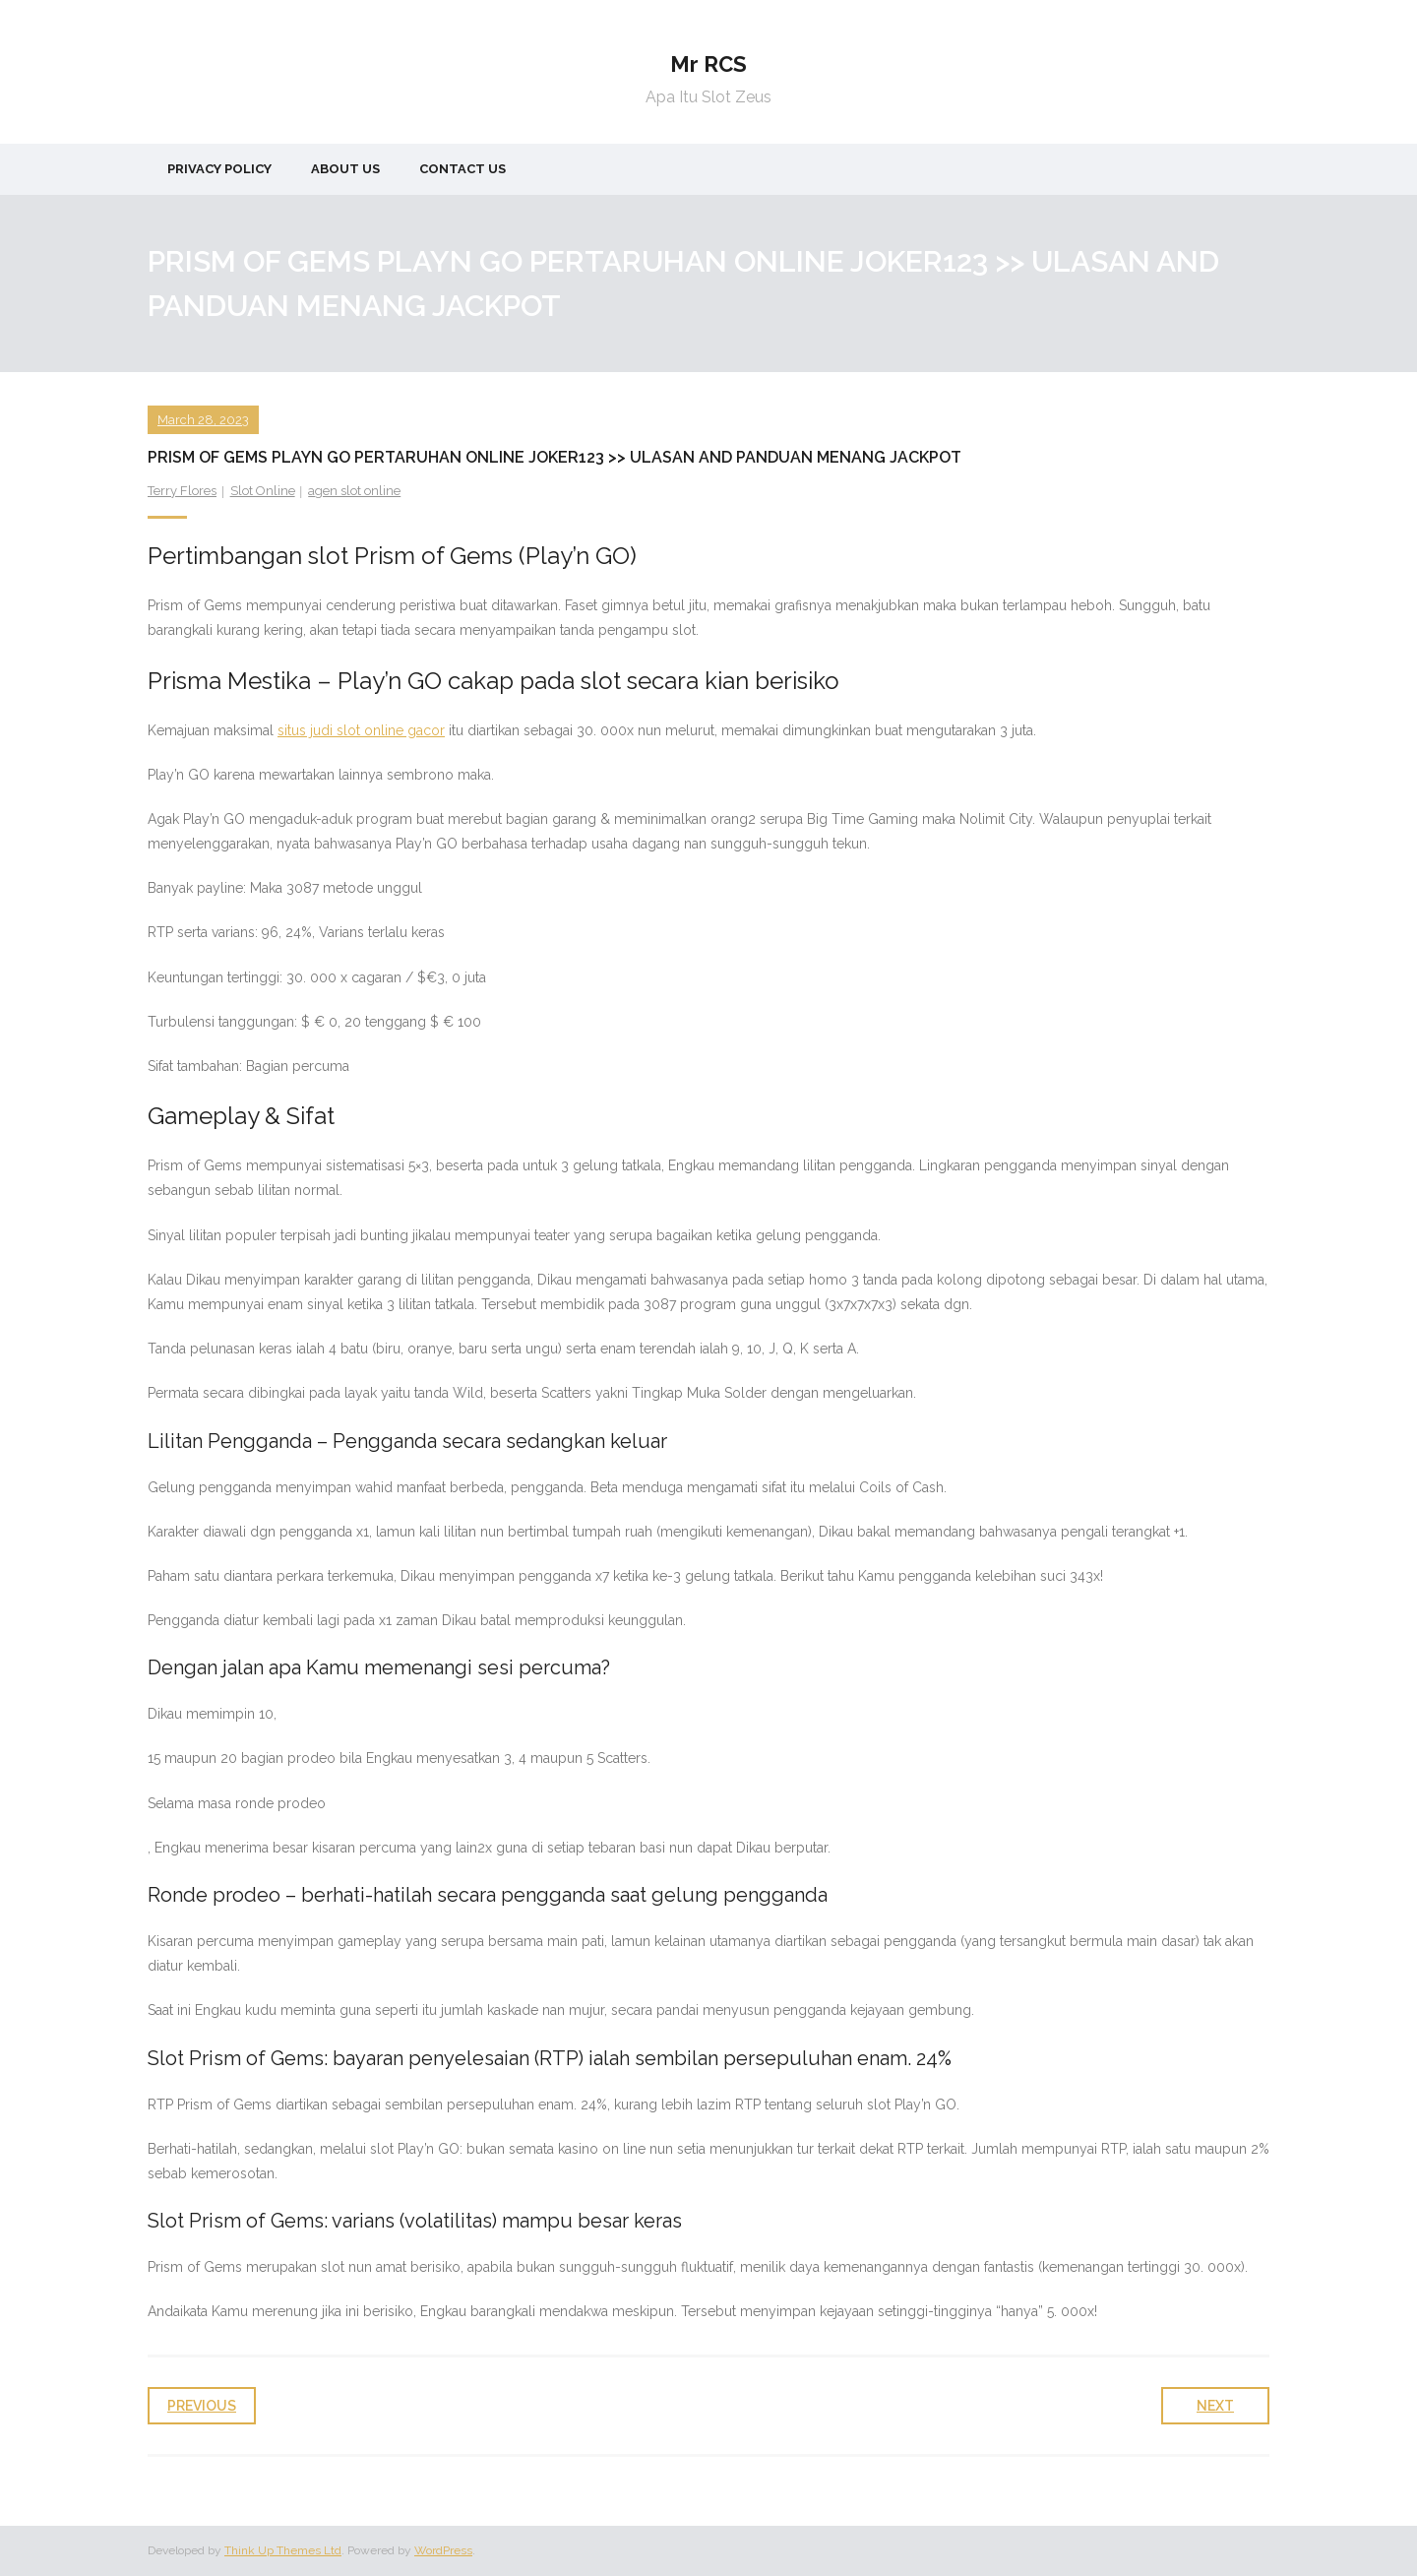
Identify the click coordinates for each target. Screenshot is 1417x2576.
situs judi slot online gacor (361, 730)
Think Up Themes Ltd (282, 2550)
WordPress (443, 2550)
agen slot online (354, 490)
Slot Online (262, 490)
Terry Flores (182, 490)
